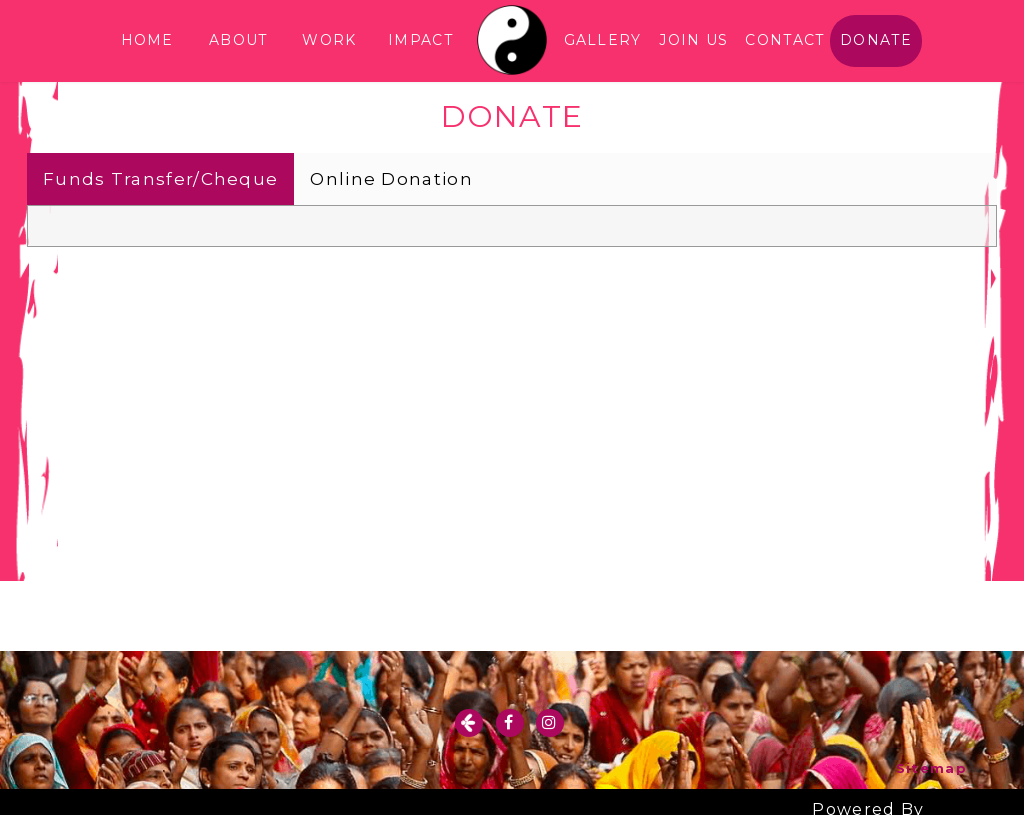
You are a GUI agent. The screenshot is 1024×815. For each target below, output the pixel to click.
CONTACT (784, 40)
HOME (147, 40)
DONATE (876, 40)
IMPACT (420, 40)
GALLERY (603, 40)
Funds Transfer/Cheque (160, 179)
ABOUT (238, 40)
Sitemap (931, 768)
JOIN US (693, 40)
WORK (329, 40)
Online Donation (391, 179)
